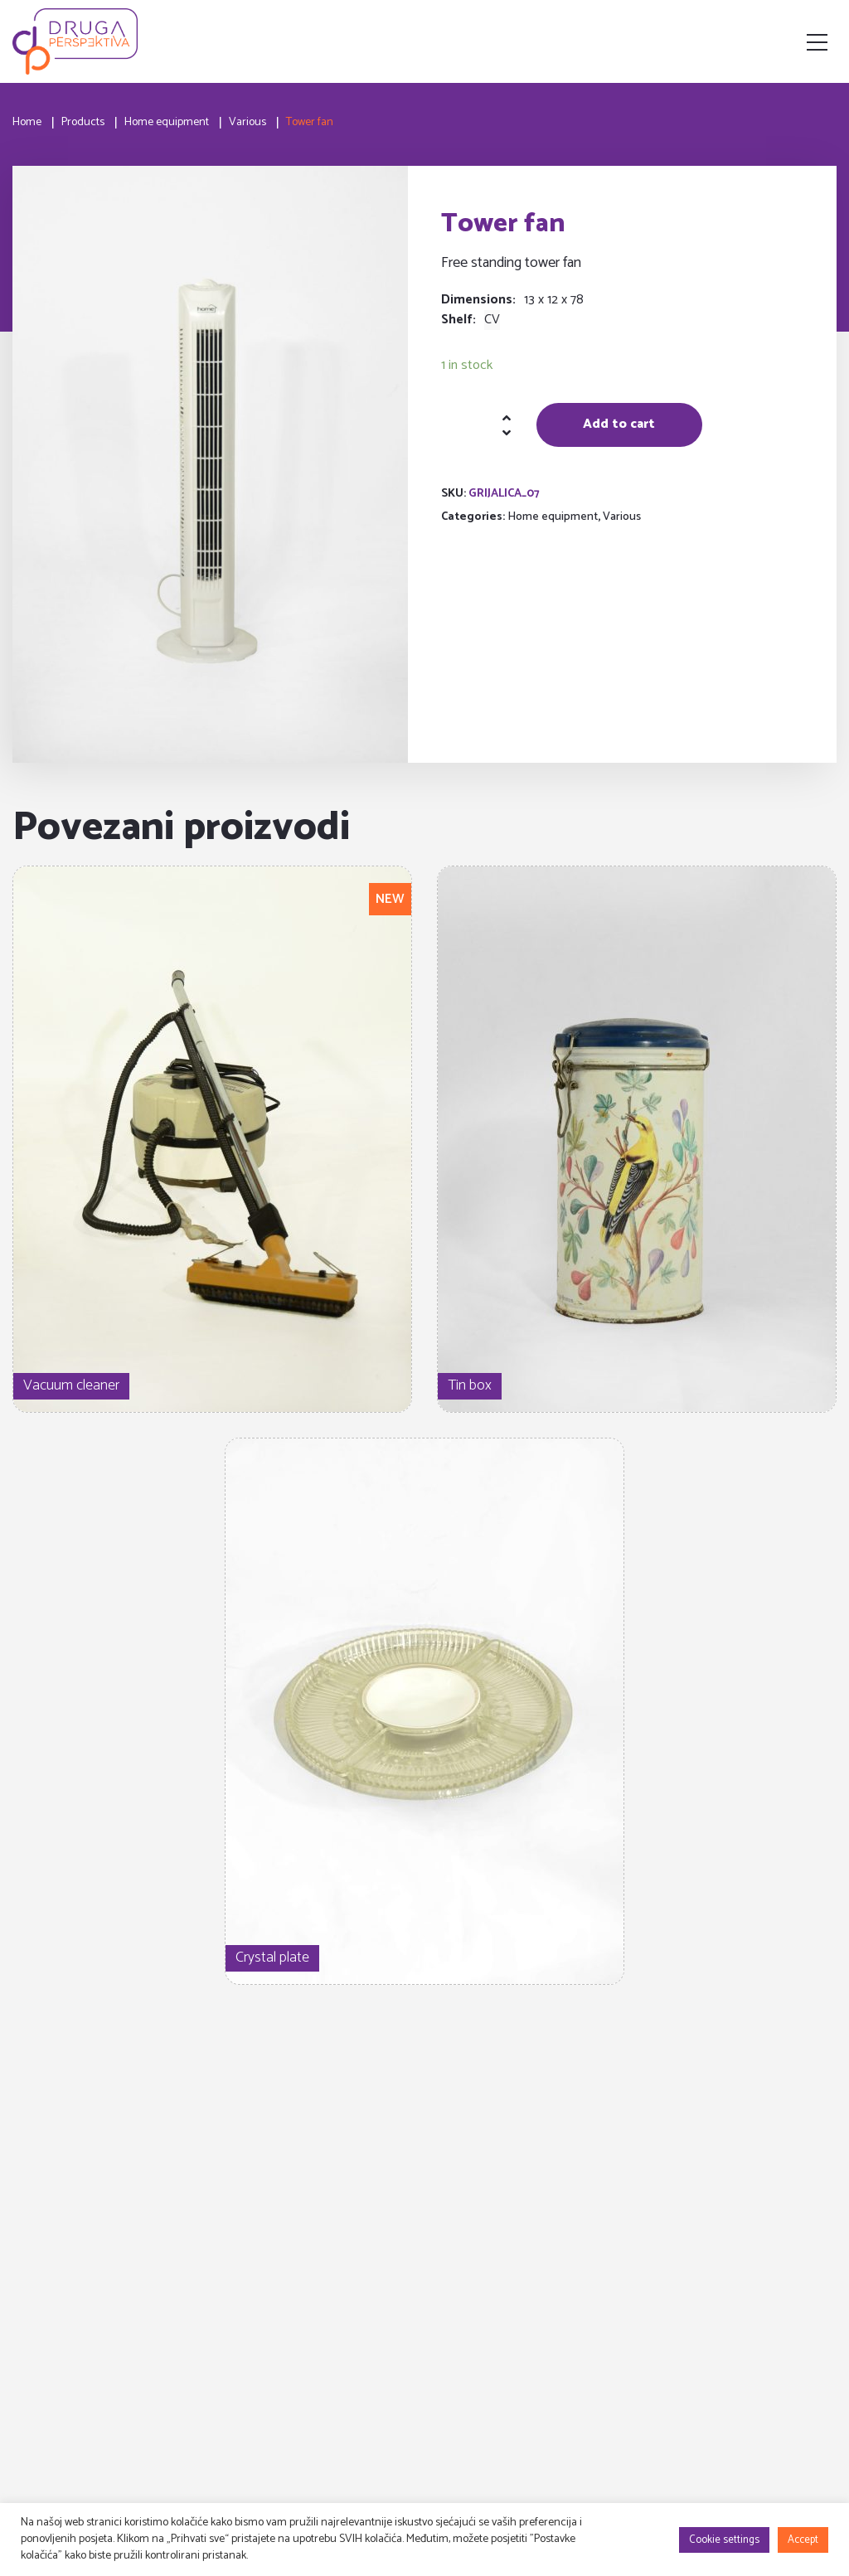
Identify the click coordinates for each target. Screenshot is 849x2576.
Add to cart (619, 424)
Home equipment (552, 516)
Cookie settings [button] (724, 2540)
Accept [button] (803, 2540)
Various (622, 516)
